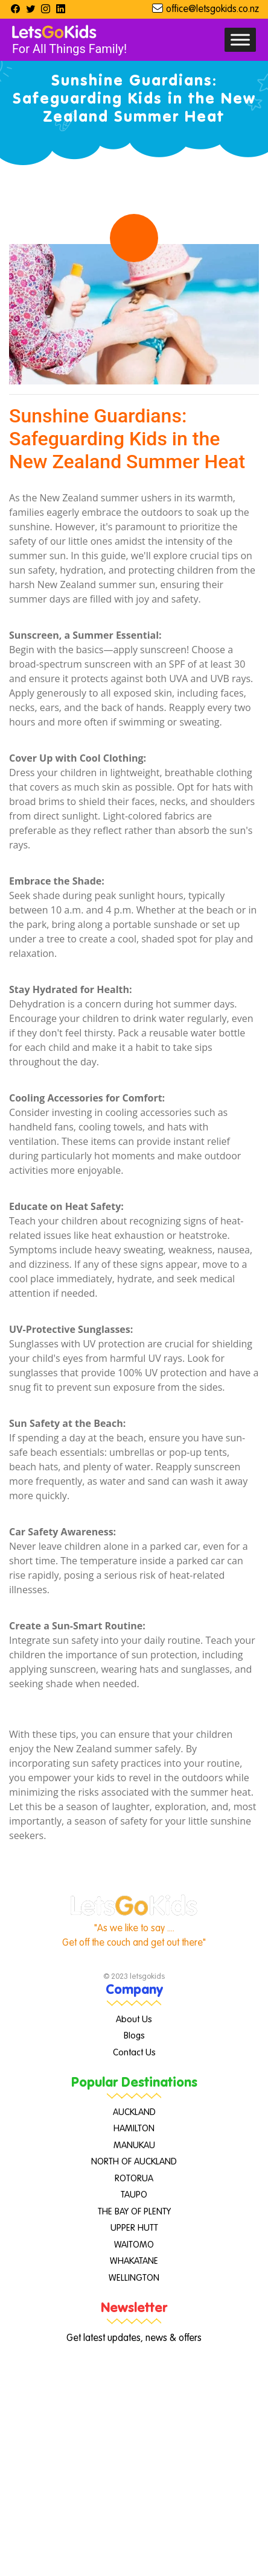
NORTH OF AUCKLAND (134, 2161)
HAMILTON (134, 2128)
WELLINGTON (134, 2278)
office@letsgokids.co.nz (212, 9)
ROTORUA (134, 2178)
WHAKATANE (134, 2261)
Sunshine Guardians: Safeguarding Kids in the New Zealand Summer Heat (127, 439)
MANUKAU (134, 2145)
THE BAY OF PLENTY (134, 2211)
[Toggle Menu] (240, 39)
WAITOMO (134, 2244)
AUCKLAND (134, 2112)
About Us (134, 2019)
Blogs (134, 2035)
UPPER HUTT (134, 2228)
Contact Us (134, 2052)
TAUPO (134, 2194)
